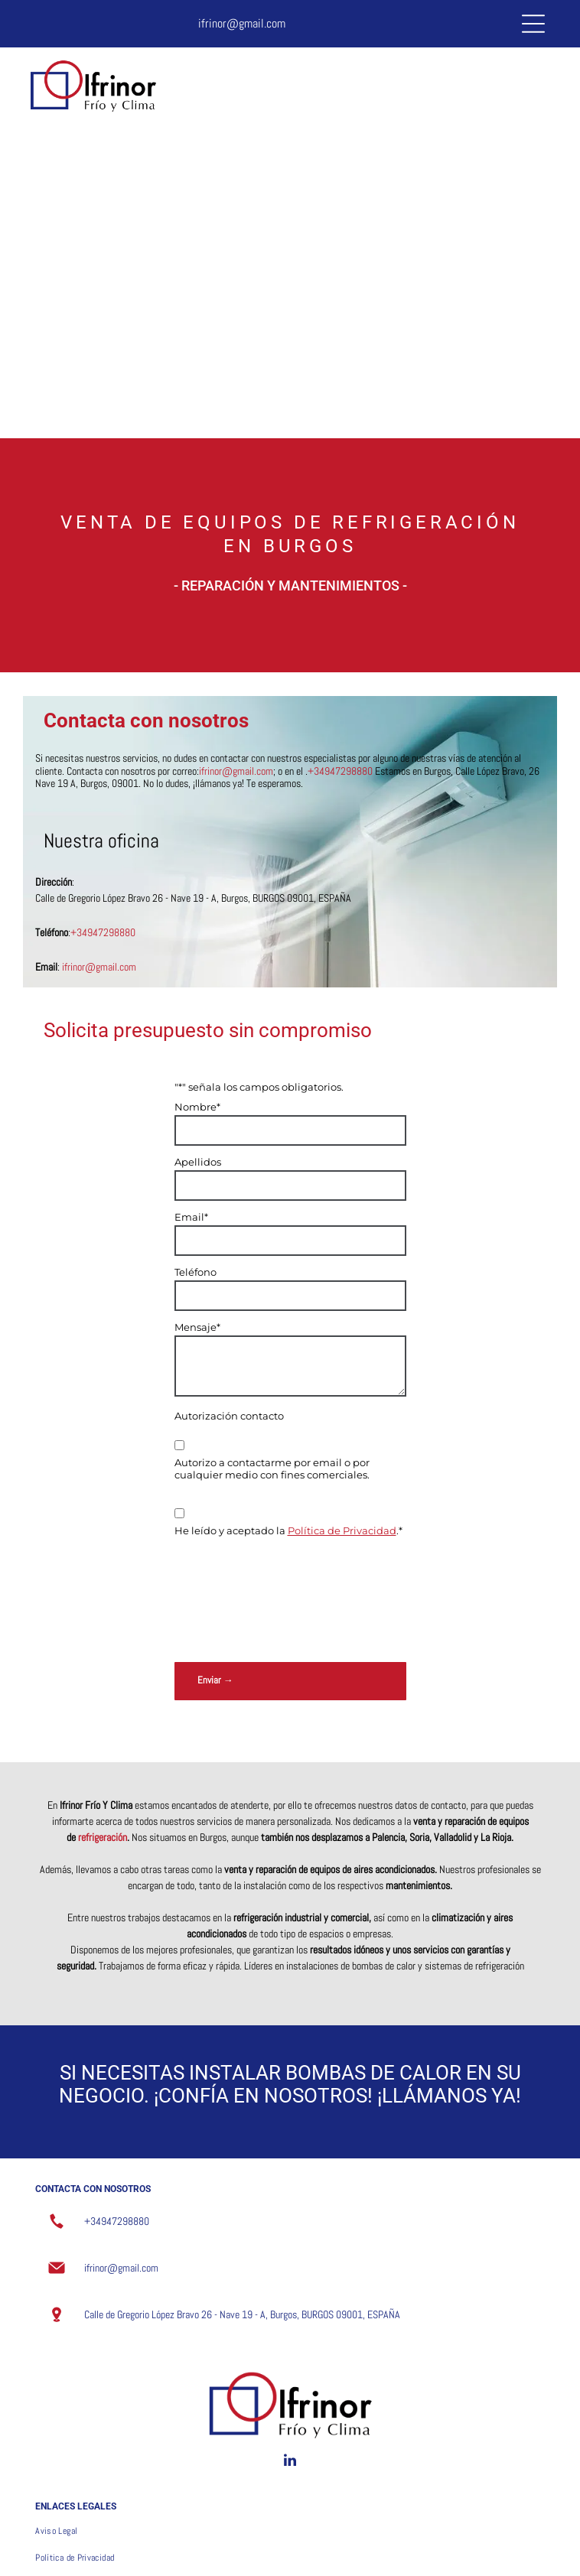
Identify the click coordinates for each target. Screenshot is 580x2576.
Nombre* (197, 1107)
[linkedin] (290, 2352)
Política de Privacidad (342, 1530)
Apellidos (197, 1162)
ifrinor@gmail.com (241, 23)
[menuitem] (289, 2420)
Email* (191, 1217)
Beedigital (542, 2551)
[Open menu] (533, 23)
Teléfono (195, 1272)
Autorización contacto (229, 1416)
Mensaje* (197, 1327)
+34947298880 (102, 932)
